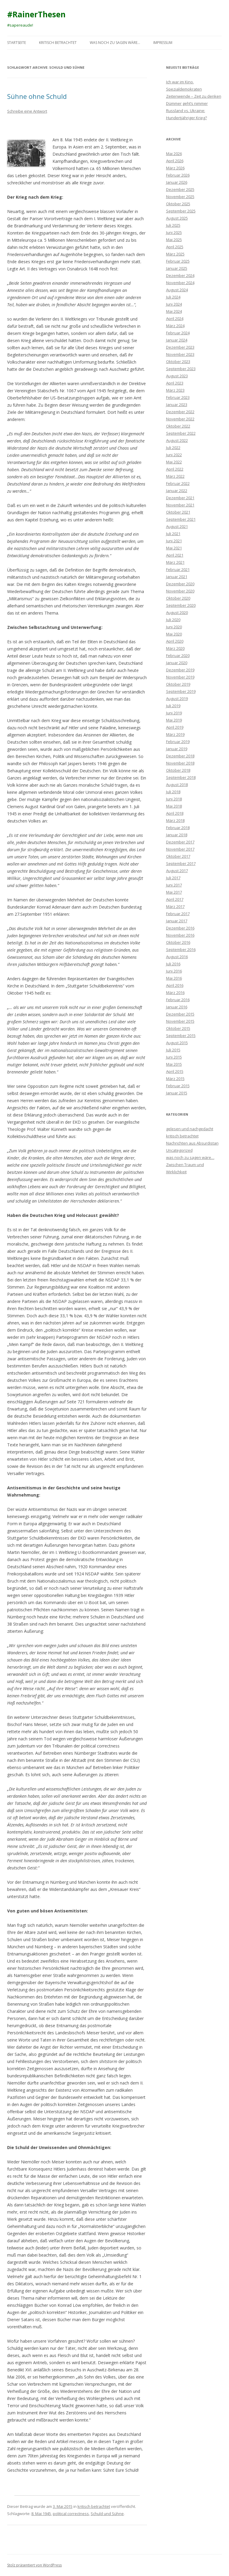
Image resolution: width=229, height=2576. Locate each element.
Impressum (162, 42)
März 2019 (175, 734)
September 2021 (181, 519)
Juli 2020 (173, 619)
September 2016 (181, 949)
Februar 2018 (178, 827)
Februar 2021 (178, 569)
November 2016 (180, 935)
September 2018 (181, 777)
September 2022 (181, 433)
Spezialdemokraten (184, 89)
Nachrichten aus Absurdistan (192, 1143)
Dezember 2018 (180, 756)
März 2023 (175, 390)
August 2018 (177, 784)
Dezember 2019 (180, 670)
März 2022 (175, 476)
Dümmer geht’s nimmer (187, 103)
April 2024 (174, 318)
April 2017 (174, 899)
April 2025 (174, 246)
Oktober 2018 (178, 770)
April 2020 (174, 641)
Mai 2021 (174, 548)
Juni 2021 (174, 540)
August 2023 (177, 376)
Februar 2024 (178, 333)
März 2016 (175, 992)
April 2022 (174, 469)
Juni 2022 (174, 454)
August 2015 (177, 1042)
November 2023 (180, 354)
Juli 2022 (173, 447)
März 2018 (175, 820)
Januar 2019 (176, 748)
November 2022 (180, 419)
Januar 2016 (176, 1007)
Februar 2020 (178, 655)
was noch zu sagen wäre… (115, 42)
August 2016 (177, 956)
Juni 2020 (174, 627)
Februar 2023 (178, 397)
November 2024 (180, 282)
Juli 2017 (173, 877)
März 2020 (175, 648)
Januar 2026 (176, 182)
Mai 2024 (174, 311)
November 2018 (180, 763)
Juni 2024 (174, 304)
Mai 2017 (174, 892)
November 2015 (180, 1021)
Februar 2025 (178, 261)
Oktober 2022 (178, 426)
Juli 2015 (173, 1050)
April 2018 (174, 813)
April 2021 (174, 555)
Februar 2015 (178, 1085)
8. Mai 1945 (41, 2513)
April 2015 (174, 1071)
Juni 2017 (174, 885)
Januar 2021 (176, 576)
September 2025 (181, 211)
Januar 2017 (176, 920)
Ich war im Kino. (180, 82)
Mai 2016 (174, 978)
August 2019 (177, 698)
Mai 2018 (174, 806)
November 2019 (180, 677)
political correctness (71, 2513)
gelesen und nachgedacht (189, 1128)
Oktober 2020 (178, 598)
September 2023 (181, 368)
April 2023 (174, 383)
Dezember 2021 (180, 497)
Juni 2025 (174, 232)
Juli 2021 (173, 533)
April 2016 (174, 985)
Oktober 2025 (178, 203)
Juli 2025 (173, 225)
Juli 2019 (173, 705)
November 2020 (180, 591)
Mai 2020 (174, 634)
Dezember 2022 (180, 411)
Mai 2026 (174, 153)
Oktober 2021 (178, 512)
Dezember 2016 (180, 928)
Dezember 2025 (180, 189)
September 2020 (181, 605)
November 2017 (180, 849)
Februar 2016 (178, 999)
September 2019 (181, 691)
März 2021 (175, 562)
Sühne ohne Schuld (37, 96)
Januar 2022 (176, 490)
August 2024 (177, 289)
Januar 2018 (176, 834)
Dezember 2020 (180, 583)
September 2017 (181, 863)
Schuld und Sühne (107, 2513)
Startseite (16, 42)
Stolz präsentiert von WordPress (34, 2565)
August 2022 (177, 440)
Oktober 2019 (178, 684)
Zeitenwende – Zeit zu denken (193, 96)
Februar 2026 (178, 175)
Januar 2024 (176, 340)
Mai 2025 (174, 239)
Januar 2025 (176, 268)
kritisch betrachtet (58, 42)
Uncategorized (179, 1150)
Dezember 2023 (180, 347)
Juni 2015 (174, 1057)
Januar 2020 (176, 662)
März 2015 (175, 1078)
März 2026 (175, 168)
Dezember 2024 (180, 275)
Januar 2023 (176, 404)
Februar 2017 (178, 913)
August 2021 (177, 526)
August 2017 (177, 870)
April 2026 (174, 160)
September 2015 (181, 1035)
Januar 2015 (176, 1093)
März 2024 (175, 325)
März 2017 (175, 906)
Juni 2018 (174, 799)
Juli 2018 (173, 791)
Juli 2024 (173, 297)
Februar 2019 (178, 741)
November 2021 (180, 505)
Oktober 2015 (178, 1028)
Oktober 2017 (178, 856)
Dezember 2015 (180, 1014)
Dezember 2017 (180, 842)
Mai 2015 (174, 1064)
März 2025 (175, 254)
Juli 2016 (173, 964)
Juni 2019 (174, 713)
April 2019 (174, 727)
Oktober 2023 (178, 361)
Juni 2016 (174, 971)
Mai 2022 (174, 462)
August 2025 (177, 218)
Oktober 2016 (178, 942)
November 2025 (180, 196)
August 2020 (177, 612)
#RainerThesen (36, 14)
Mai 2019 (174, 720)
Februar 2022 (178, 483)
